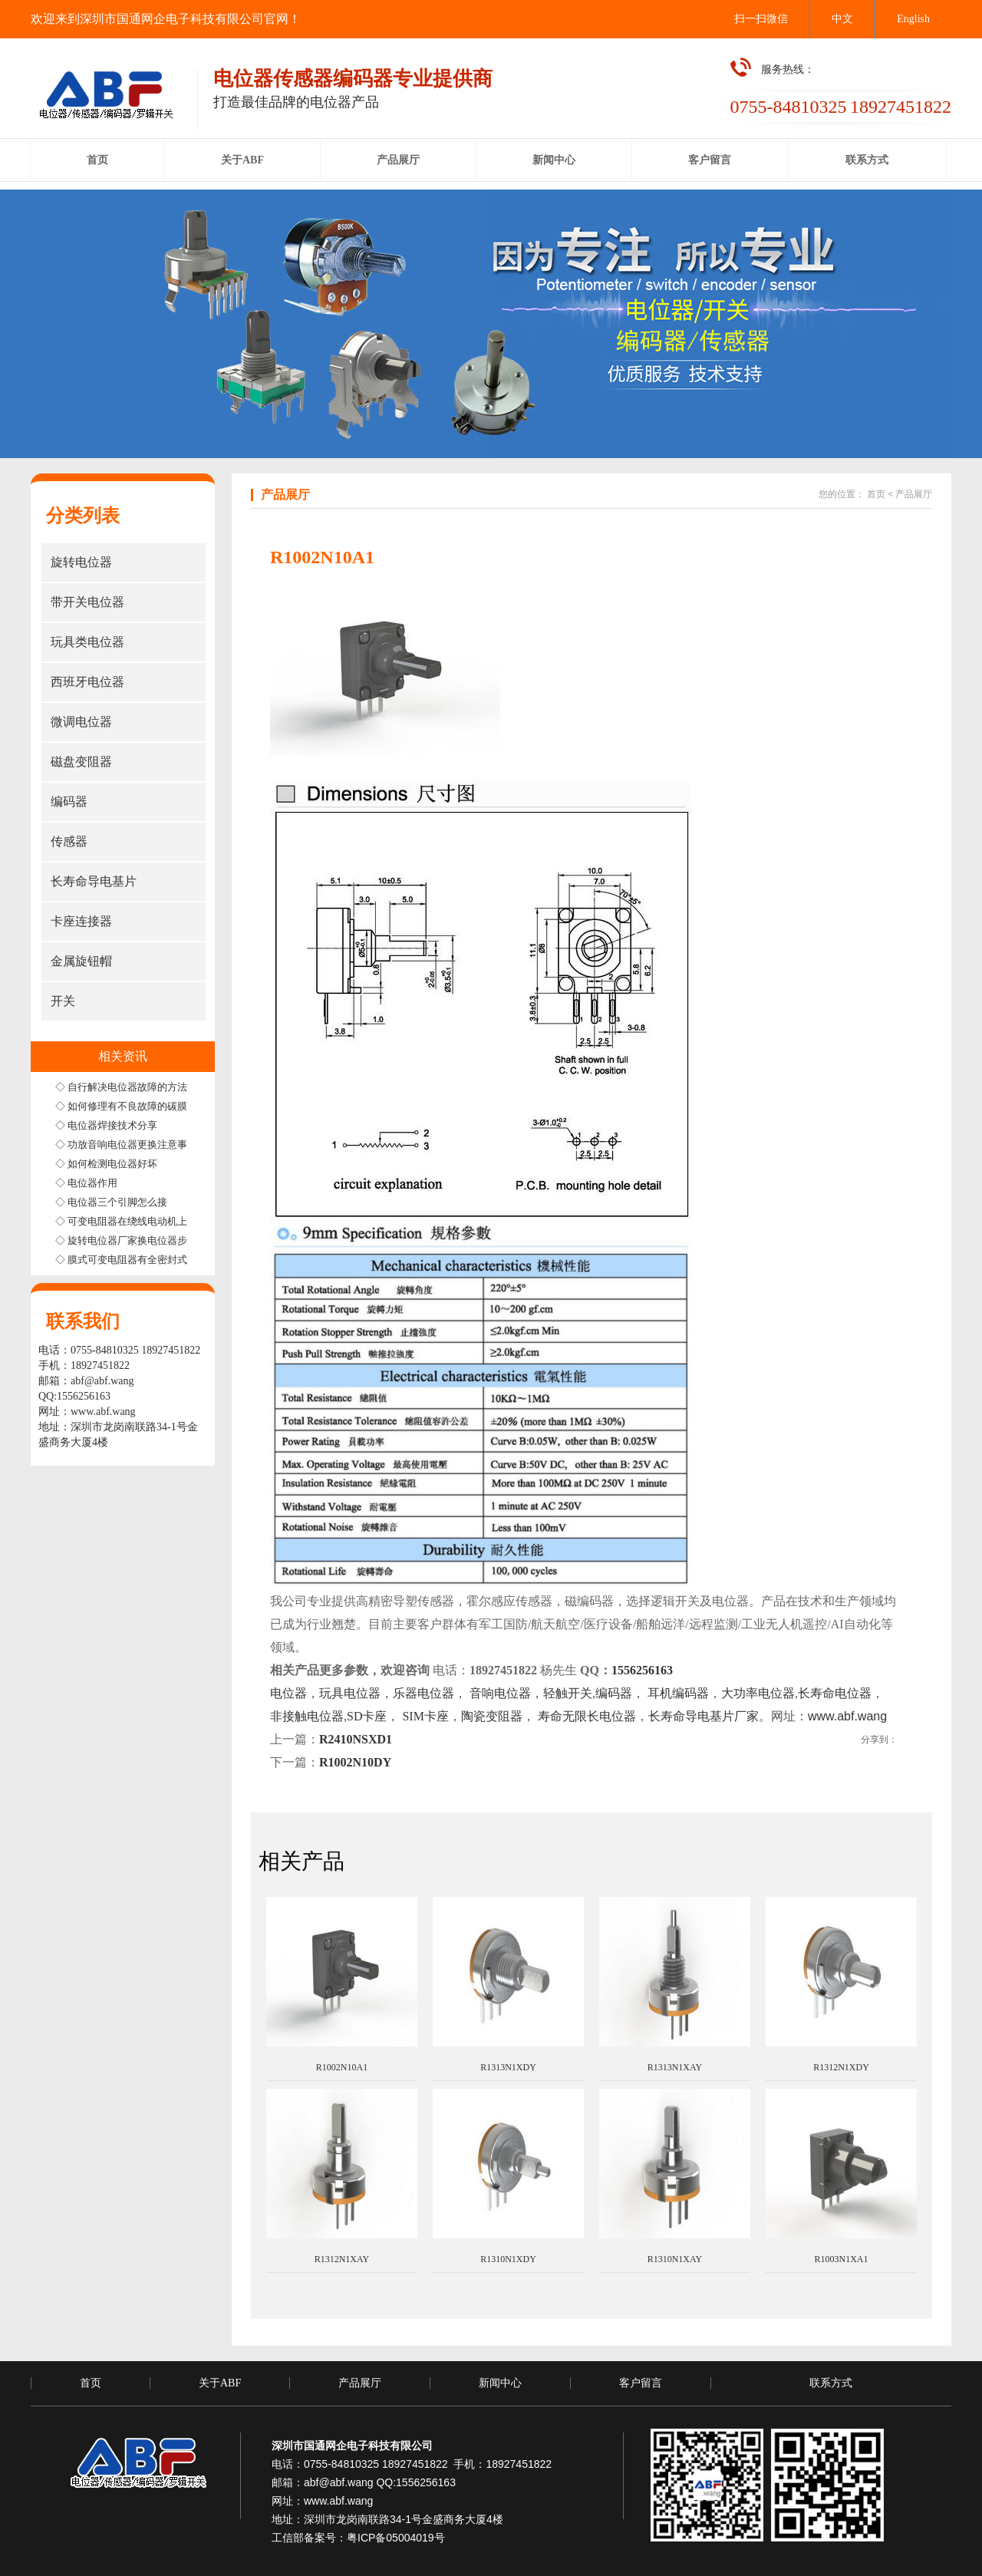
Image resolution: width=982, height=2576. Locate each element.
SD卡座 (367, 1716)
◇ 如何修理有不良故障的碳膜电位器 (136, 1106)
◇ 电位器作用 (86, 1183)
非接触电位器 (307, 1716)
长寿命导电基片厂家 (703, 1716)
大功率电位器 (758, 1693)
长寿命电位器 (835, 1693)
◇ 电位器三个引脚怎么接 (111, 1202)
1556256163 (642, 1670)
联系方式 (830, 2383)
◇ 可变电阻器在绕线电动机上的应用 (136, 1221)
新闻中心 (500, 2383)
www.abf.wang (103, 1411)
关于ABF (220, 2383)
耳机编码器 (678, 1693)
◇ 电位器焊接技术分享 (106, 1125)
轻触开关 (567, 1693)
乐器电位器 (423, 1693)
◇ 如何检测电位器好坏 (106, 1163)
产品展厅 (913, 494)
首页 (876, 494)
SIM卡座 (423, 1716)
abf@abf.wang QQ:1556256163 (380, 2482)
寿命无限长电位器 (587, 1716)
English (913, 19)
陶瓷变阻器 (491, 1716)
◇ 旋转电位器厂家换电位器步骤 (126, 1240)
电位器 (288, 1693)
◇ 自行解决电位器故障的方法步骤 (131, 1087)
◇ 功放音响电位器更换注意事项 (126, 1144)
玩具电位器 (350, 1693)
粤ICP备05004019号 (396, 2537)
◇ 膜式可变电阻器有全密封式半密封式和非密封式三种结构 (186, 1259)
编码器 (613, 1693)
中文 (842, 19)
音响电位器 (500, 1693)
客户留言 (640, 2383)
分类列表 (83, 516)
